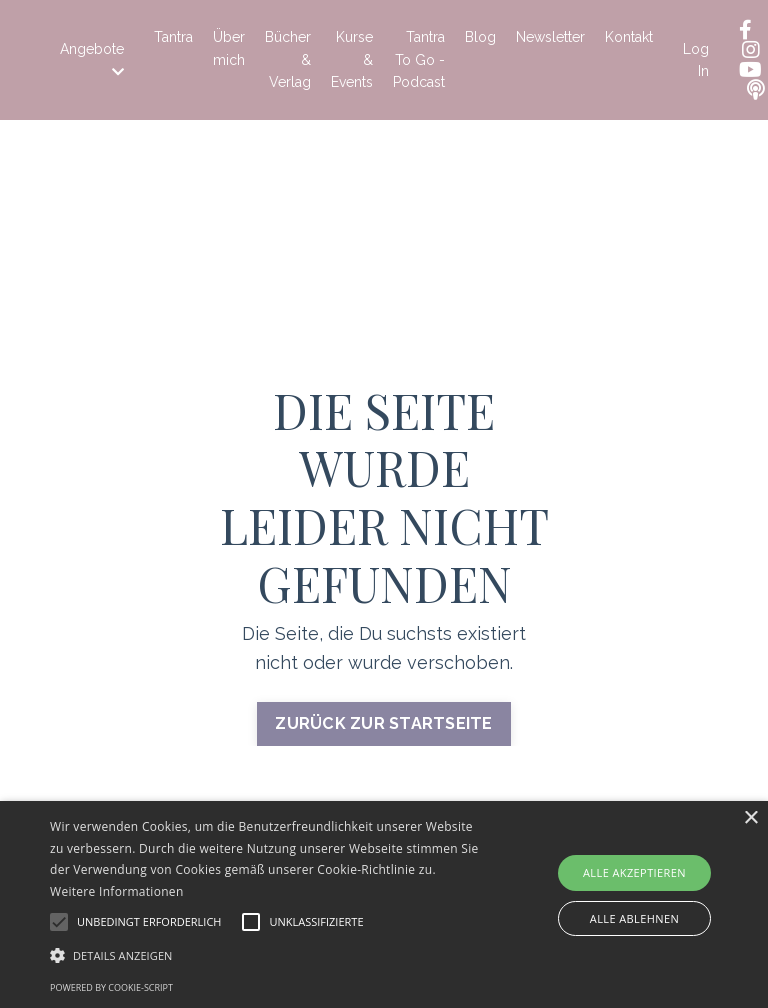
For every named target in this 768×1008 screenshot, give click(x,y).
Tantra (173, 37)
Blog (480, 37)
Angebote (92, 60)
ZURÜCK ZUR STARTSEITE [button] (383, 723)
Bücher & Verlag (288, 59)
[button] (267, 955)
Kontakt (629, 37)
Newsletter (550, 37)
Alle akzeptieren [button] (634, 872)
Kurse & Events (352, 59)
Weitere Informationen (117, 891)
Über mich (229, 48)
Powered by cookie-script (111, 987)
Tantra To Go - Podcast (419, 59)
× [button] (750, 818)
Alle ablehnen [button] (634, 918)
